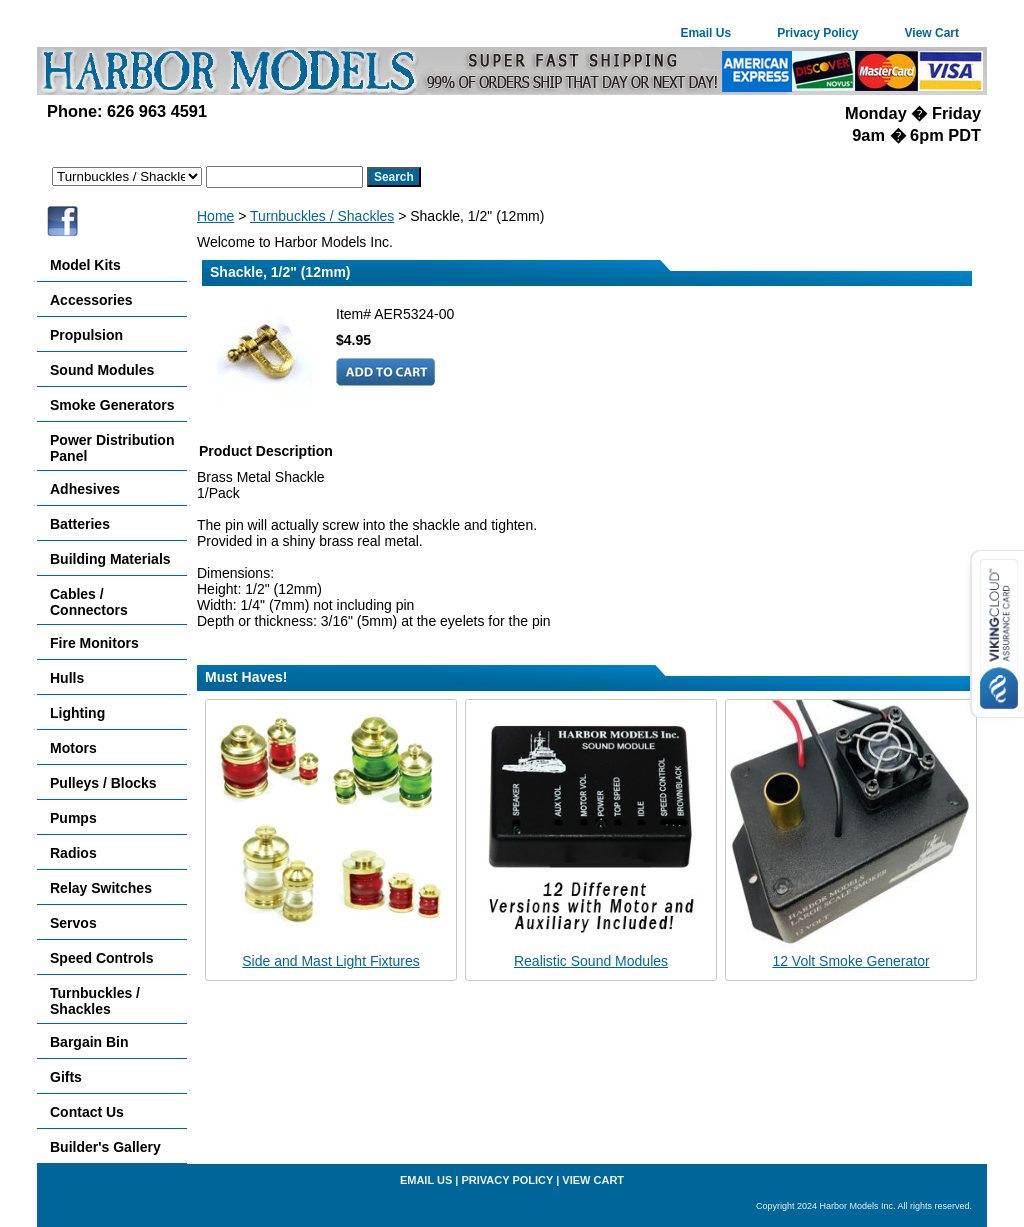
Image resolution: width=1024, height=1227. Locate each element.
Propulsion (86, 335)
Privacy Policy (817, 33)
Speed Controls (101, 958)
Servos (73, 923)
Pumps (73, 818)
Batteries (80, 524)
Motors (73, 748)
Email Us (705, 33)
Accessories (91, 300)
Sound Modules (102, 370)
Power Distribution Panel (112, 448)
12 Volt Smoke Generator (850, 961)
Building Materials (110, 559)
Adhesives (85, 489)
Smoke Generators (112, 405)
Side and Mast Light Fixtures (330, 961)
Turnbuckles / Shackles (322, 216)
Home (215, 216)
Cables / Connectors (89, 602)
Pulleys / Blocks (103, 783)
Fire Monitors (94, 643)
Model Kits (85, 265)
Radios (73, 853)
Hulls (67, 678)
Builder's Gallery (105, 1147)
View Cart (932, 33)
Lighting (77, 713)
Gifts (66, 1077)
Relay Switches (101, 888)
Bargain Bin (89, 1042)
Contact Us (87, 1112)
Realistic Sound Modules (591, 961)
